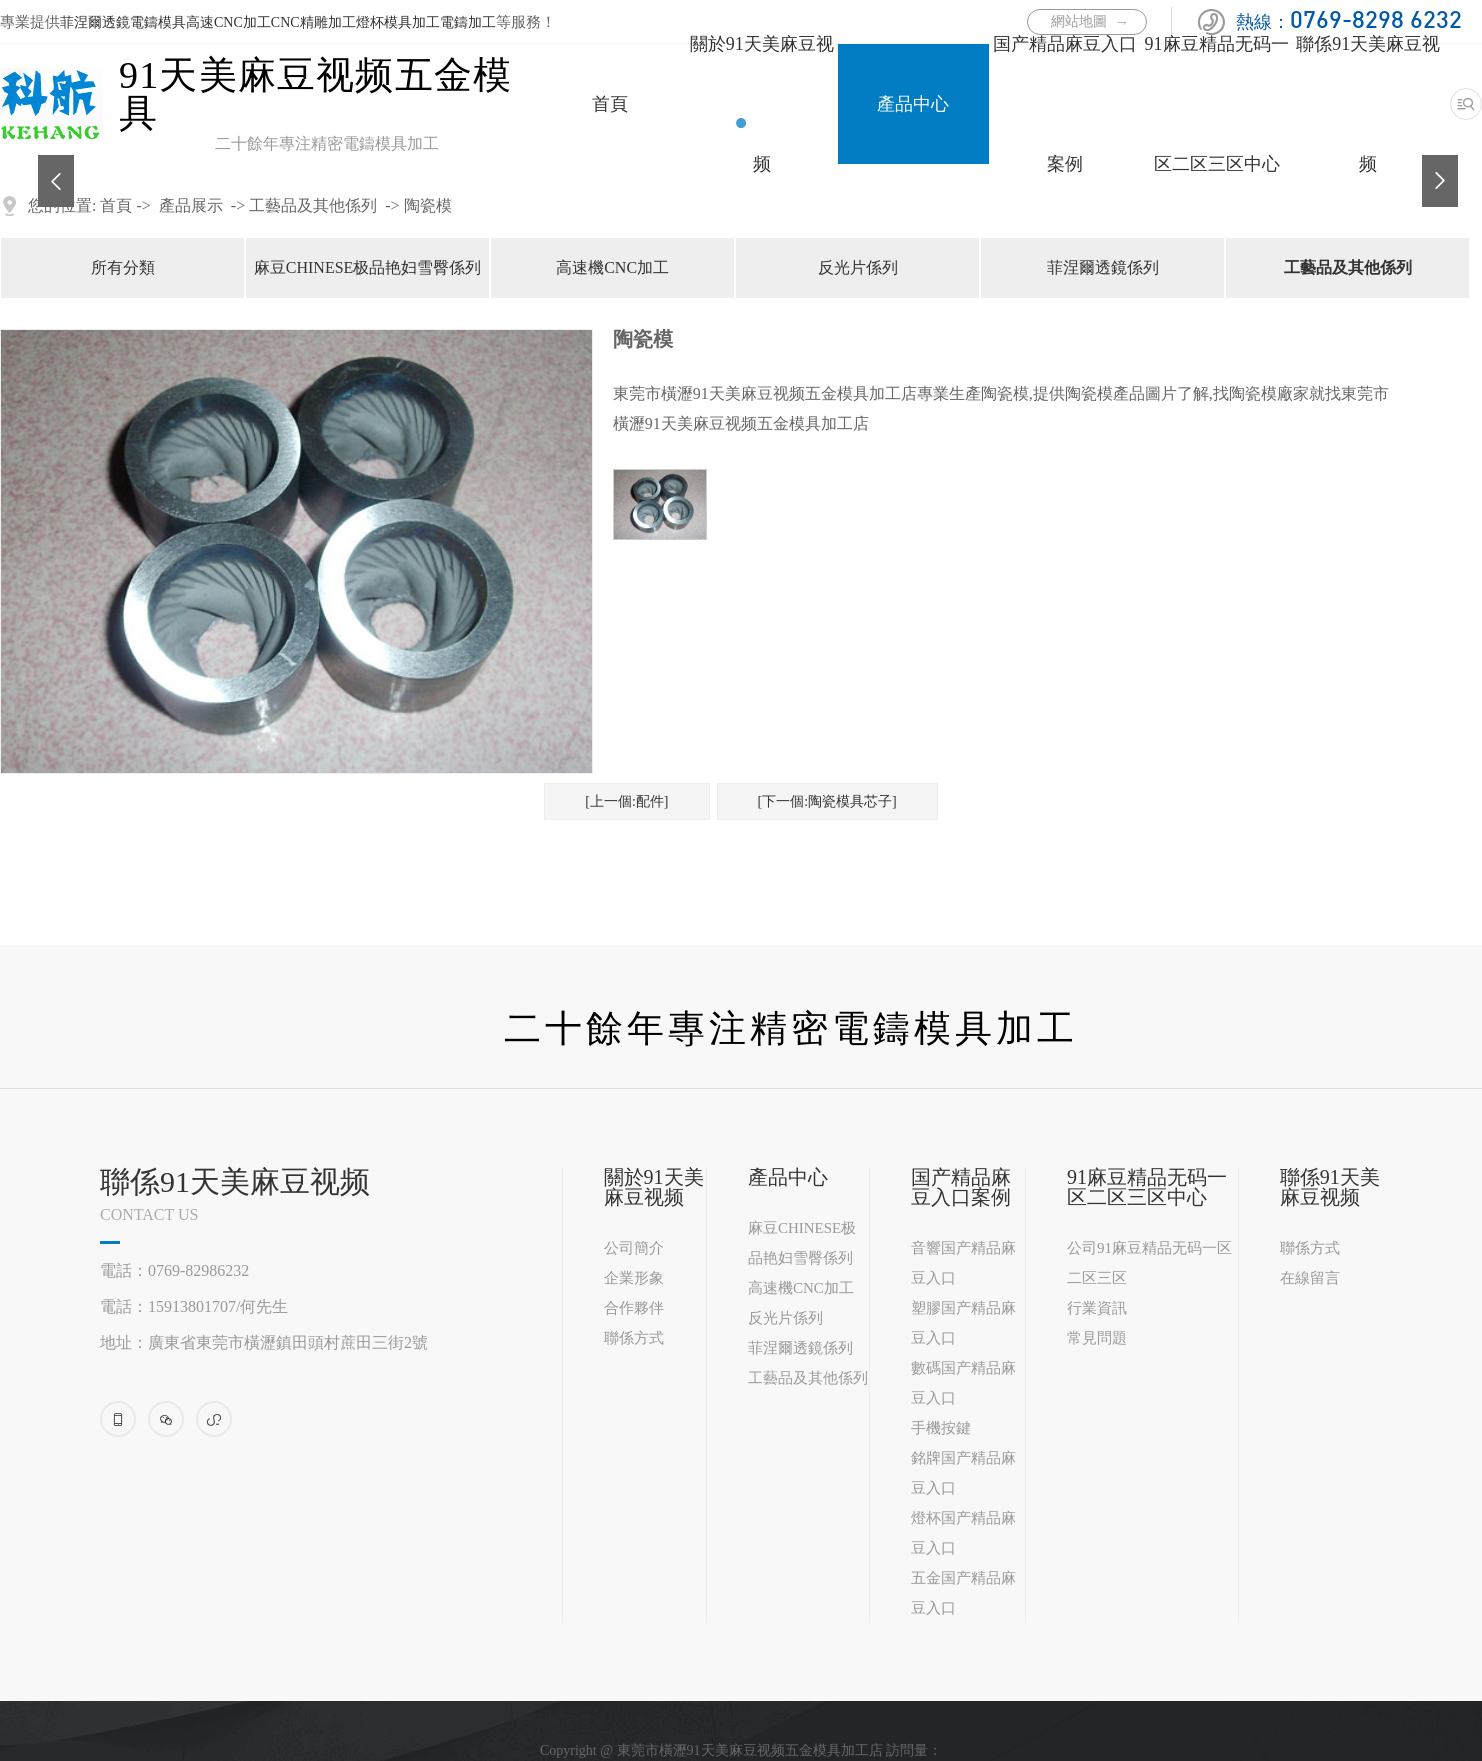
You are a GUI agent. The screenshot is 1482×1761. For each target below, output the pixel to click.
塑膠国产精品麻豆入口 (963, 1323)
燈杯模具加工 (398, 22)
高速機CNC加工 (612, 267)
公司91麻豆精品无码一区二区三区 (1149, 1263)
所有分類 (123, 267)
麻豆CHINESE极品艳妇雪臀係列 (368, 267)
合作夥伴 (634, 1308)
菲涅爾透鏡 (95, 22)
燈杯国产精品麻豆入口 (963, 1533)
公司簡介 (634, 1248)
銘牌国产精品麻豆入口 (963, 1473)
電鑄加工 (468, 22)
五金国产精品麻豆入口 (963, 1593)
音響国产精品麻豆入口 (963, 1263)
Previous (48, 165)
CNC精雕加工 (313, 22)
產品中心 (913, 104)
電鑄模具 (158, 22)
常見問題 (1097, 1338)
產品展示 (191, 205)
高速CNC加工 (228, 22)
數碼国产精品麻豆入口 (963, 1383)
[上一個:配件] (626, 801)
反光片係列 (858, 267)
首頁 (610, 104)
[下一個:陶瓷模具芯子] (827, 801)
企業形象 (634, 1278)
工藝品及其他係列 (313, 205)
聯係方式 (634, 1338)
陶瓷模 (428, 205)
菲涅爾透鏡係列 (1103, 267)
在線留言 (1310, 1278)
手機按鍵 (941, 1428)
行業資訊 (1097, 1308)
